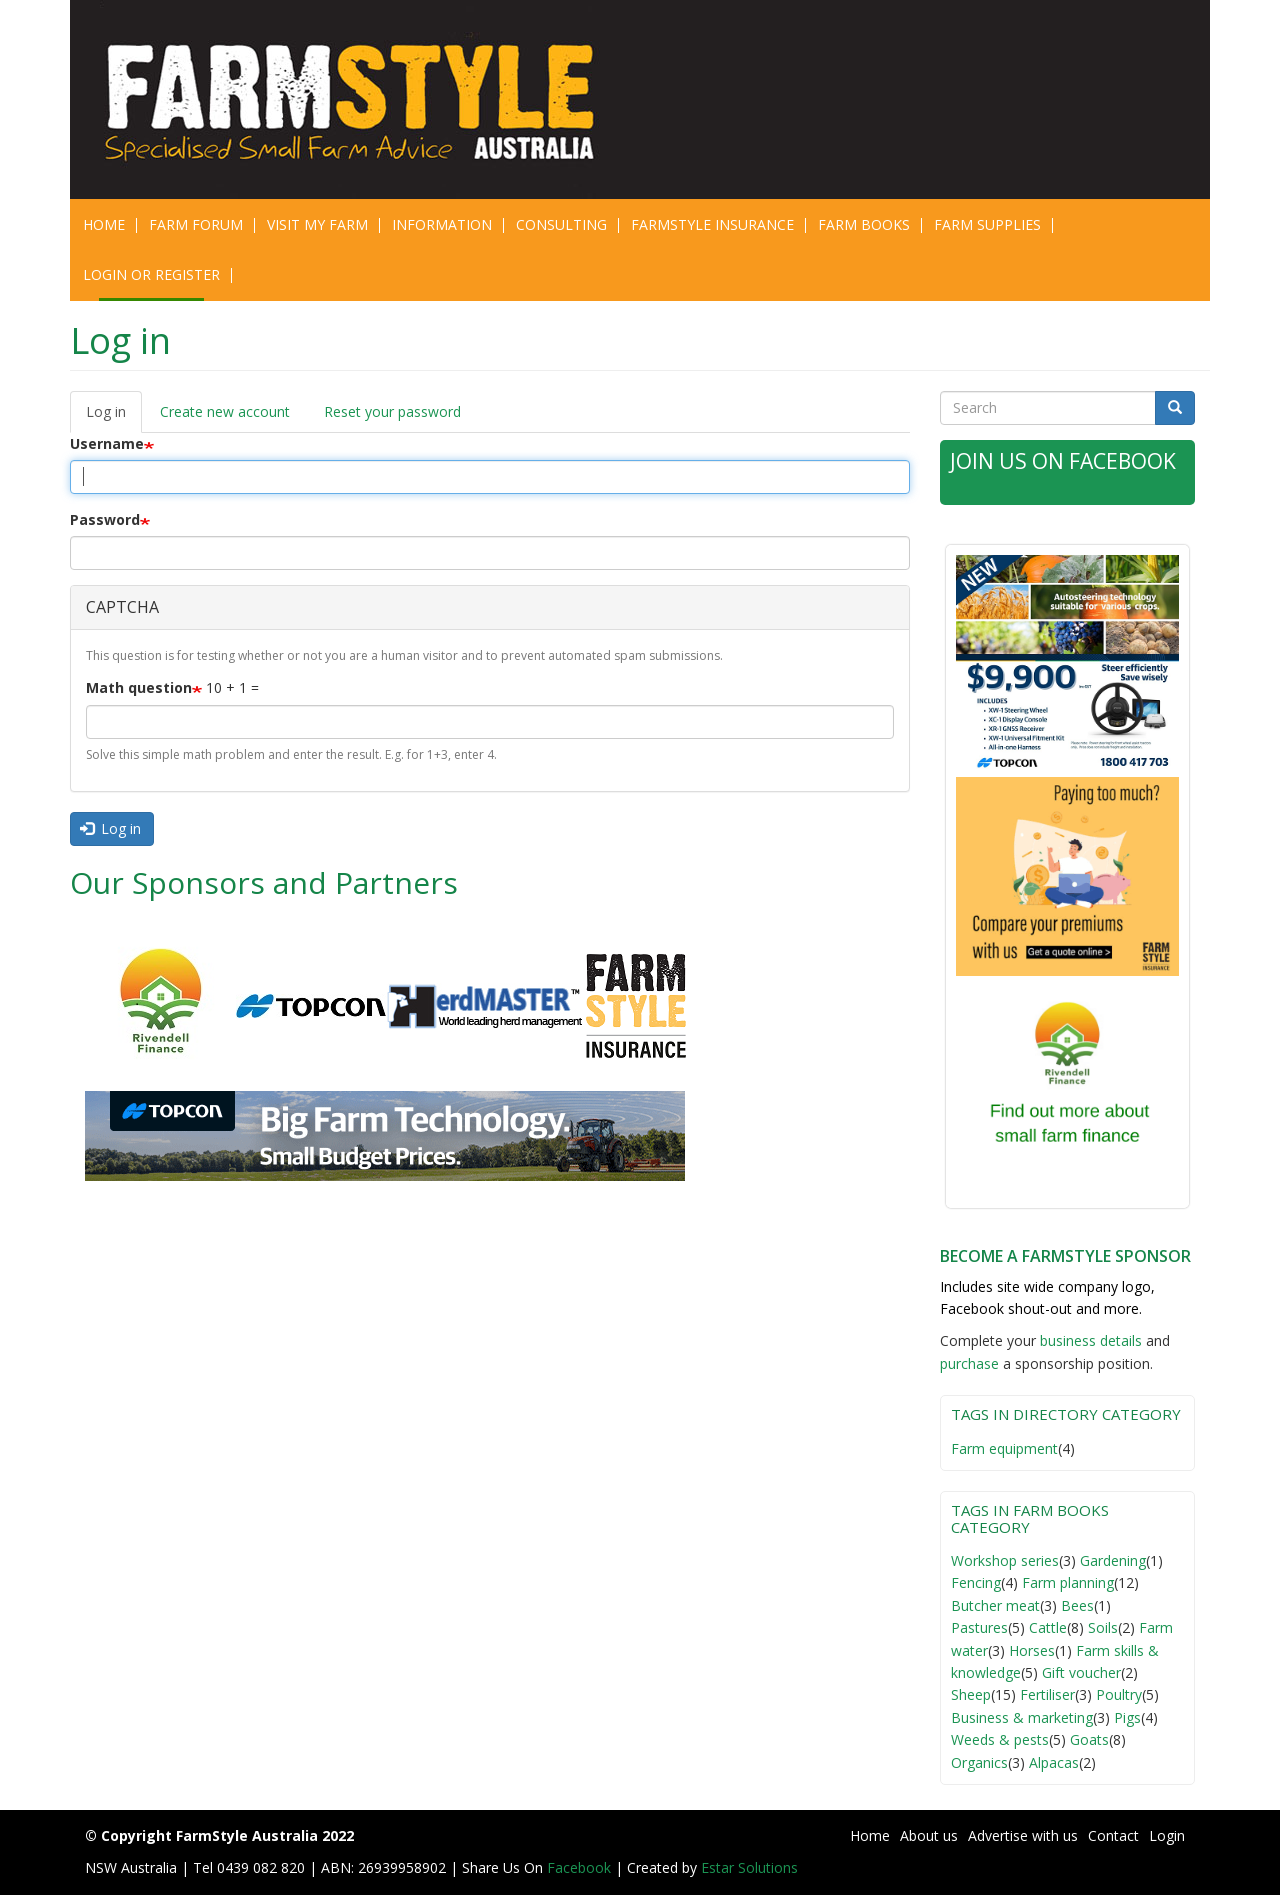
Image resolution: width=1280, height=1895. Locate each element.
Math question (139, 687)
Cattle (1048, 1627)
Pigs (1127, 1717)
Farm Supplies (987, 224)
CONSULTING (561, 224)
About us (929, 1835)
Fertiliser (1047, 1694)
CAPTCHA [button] (122, 607)
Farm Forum (196, 224)
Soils (1103, 1627)
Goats (1089, 1739)
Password (105, 519)
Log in (114, 417)
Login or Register (151, 274)
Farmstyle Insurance (712, 224)
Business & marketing (1022, 1717)
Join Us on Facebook (1063, 461)
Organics (979, 1762)
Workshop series (1005, 1560)
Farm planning (1068, 1582)
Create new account (225, 411)
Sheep (971, 1694)
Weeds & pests (1000, 1739)
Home (104, 224)
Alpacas (1054, 1762)
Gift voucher (1081, 1672)
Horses (1032, 1650)
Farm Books (864, 224)
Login (1167, 1835)
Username (107, 443)
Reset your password (392, 411)
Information (442, 224)
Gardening (1113, 1560)
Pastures (979, 1627)
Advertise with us (1023, 1835)
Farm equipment (1004, 1448)
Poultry (1119, 1694)
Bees (1077, 1605)
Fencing (976, 1582)
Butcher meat (995, 1605)
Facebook (581, 1867)
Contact (1113, 1835)
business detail (1087, 1340)
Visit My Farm (317, 224)
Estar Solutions (749, 1867)
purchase (969, 1363)
